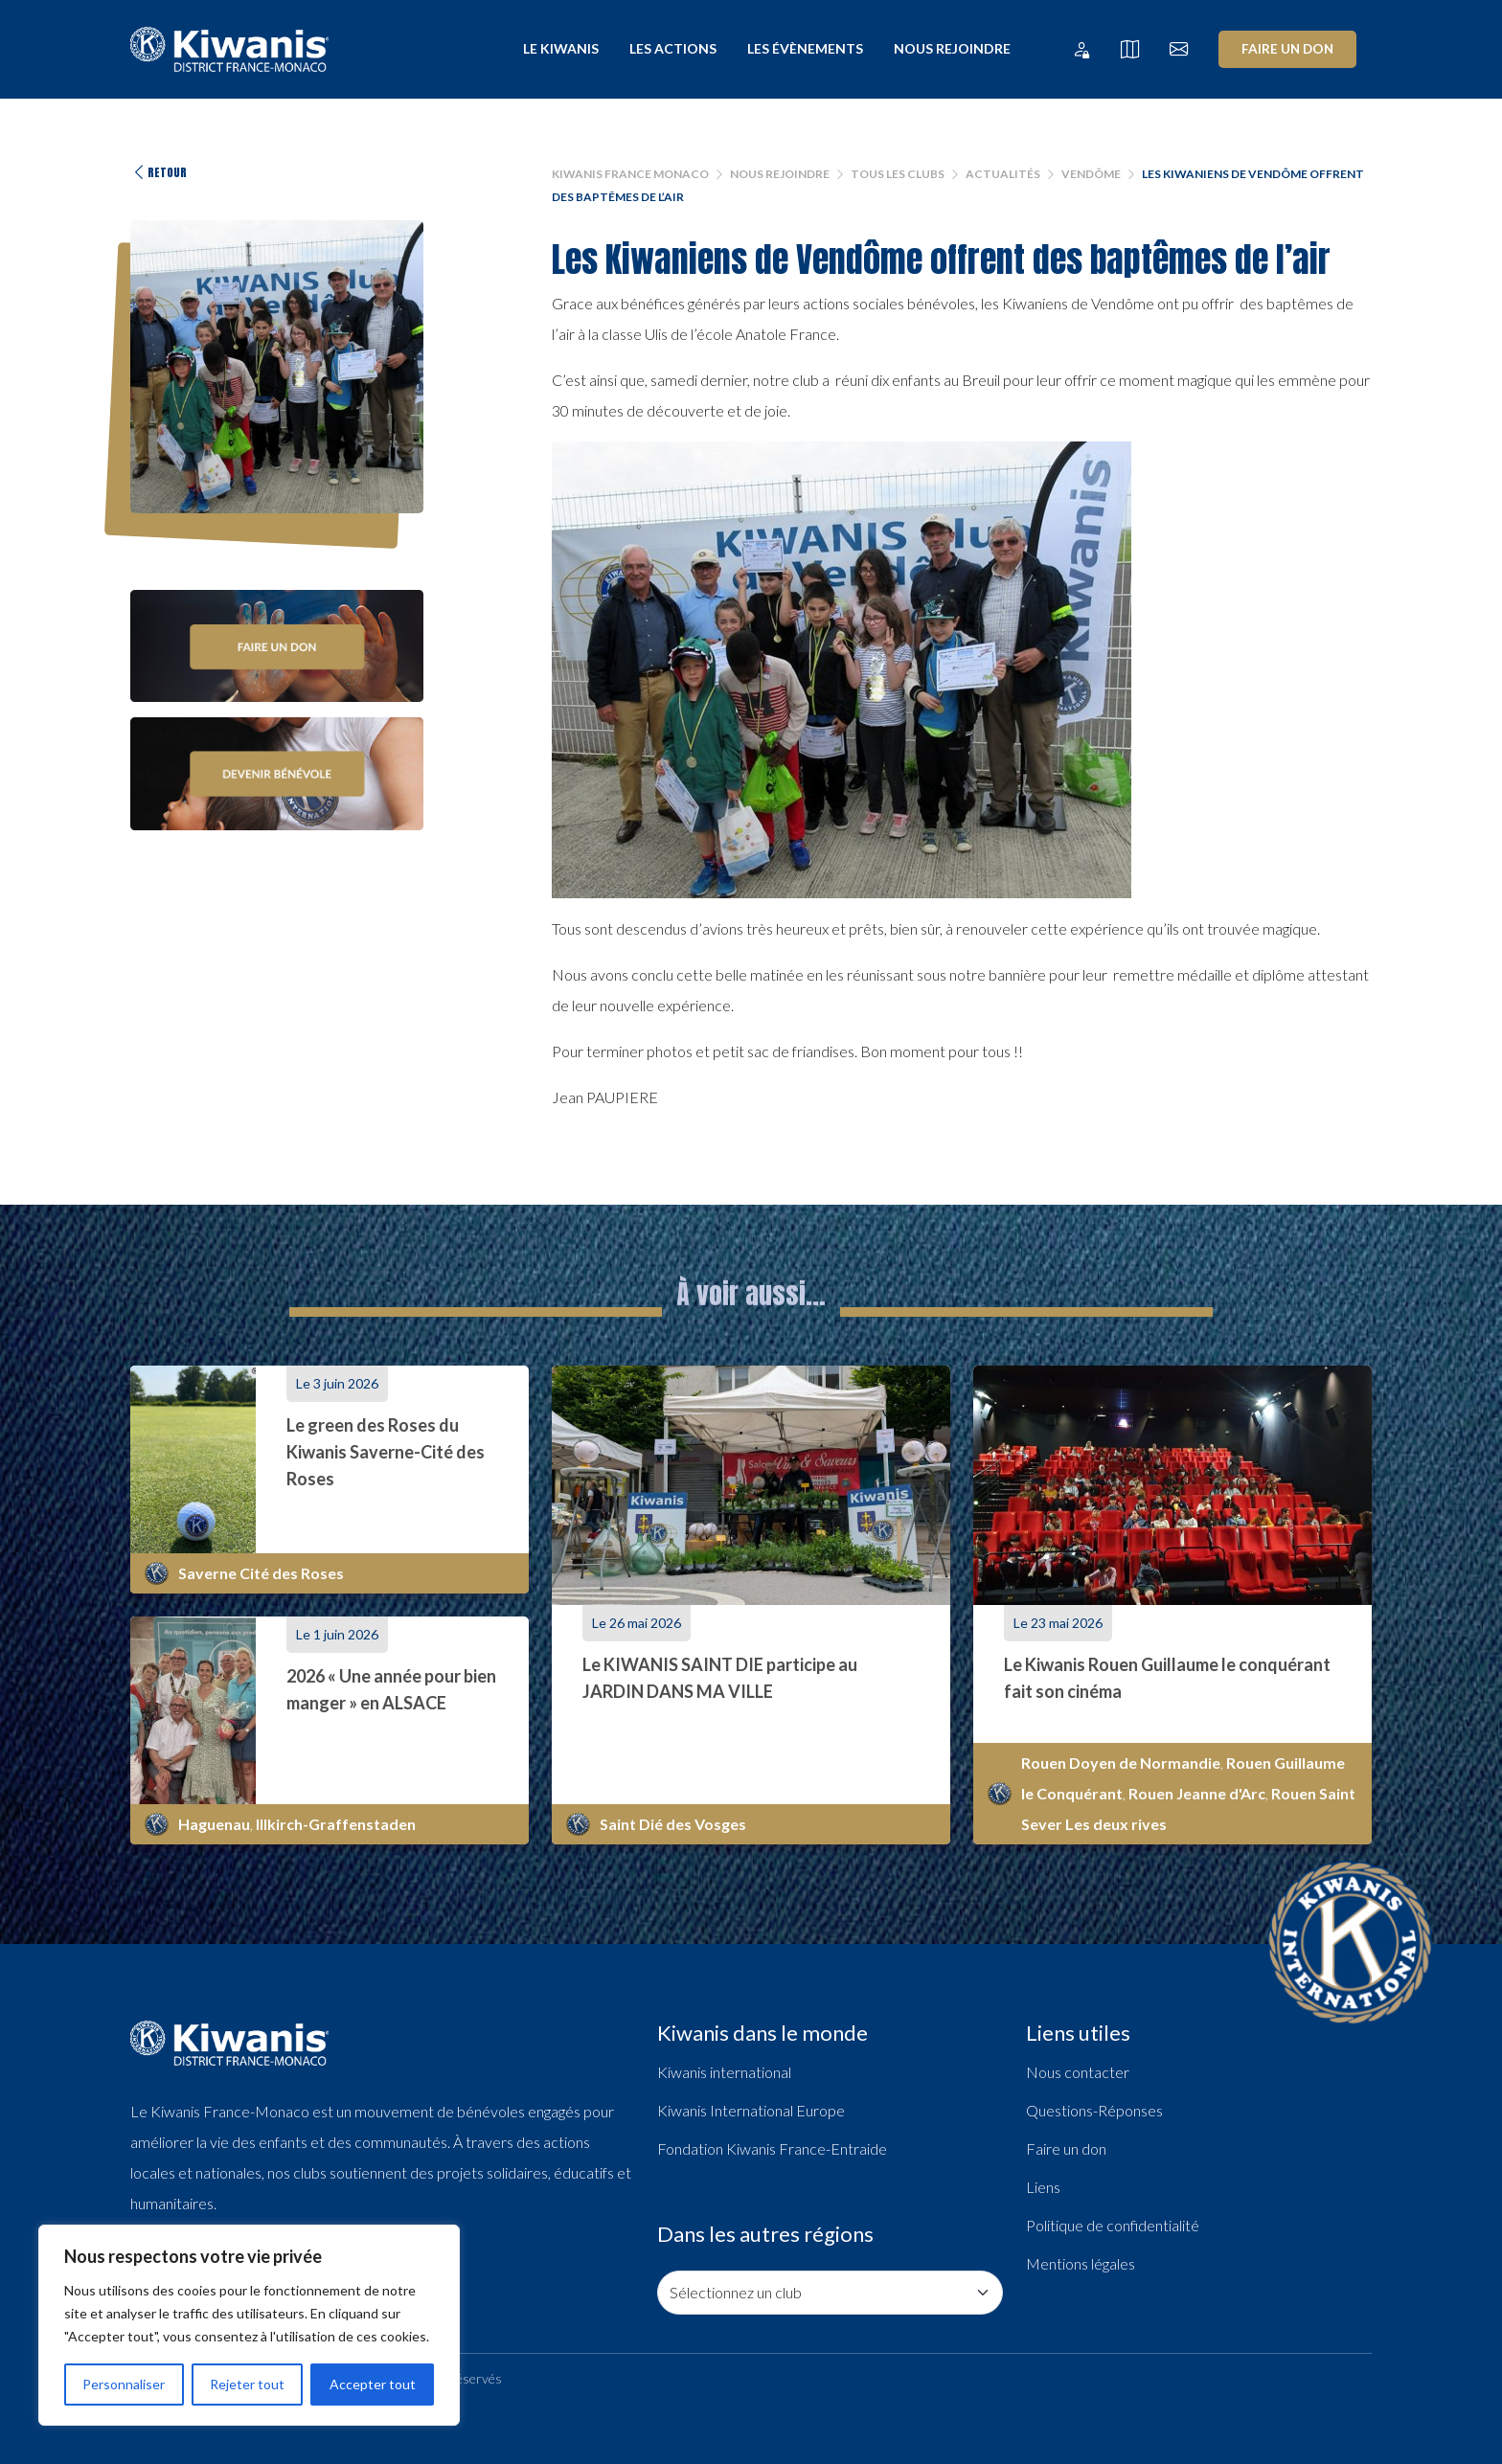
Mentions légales (1080, 2263)
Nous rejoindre (952, 48)
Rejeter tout (247, 2384)
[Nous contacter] (1179, 49)
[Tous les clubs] (1130, 49)
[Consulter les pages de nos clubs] (830, 2293)
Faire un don (1287, 49)
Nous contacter (1077, 2072)
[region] (249, 2325)
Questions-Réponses (1094, 2110)
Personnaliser (123, 2384)
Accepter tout (373, 2384)
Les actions (673, 48)
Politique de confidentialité (1112, 2225)
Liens (1043, 2187)
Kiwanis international (724, 2072)
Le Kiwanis (561, 48)
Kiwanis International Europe (751, 2110)
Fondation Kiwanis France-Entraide (772, 2148)
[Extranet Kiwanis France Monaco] (1081, 49)
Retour (158, 172)
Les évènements (805, 48)
